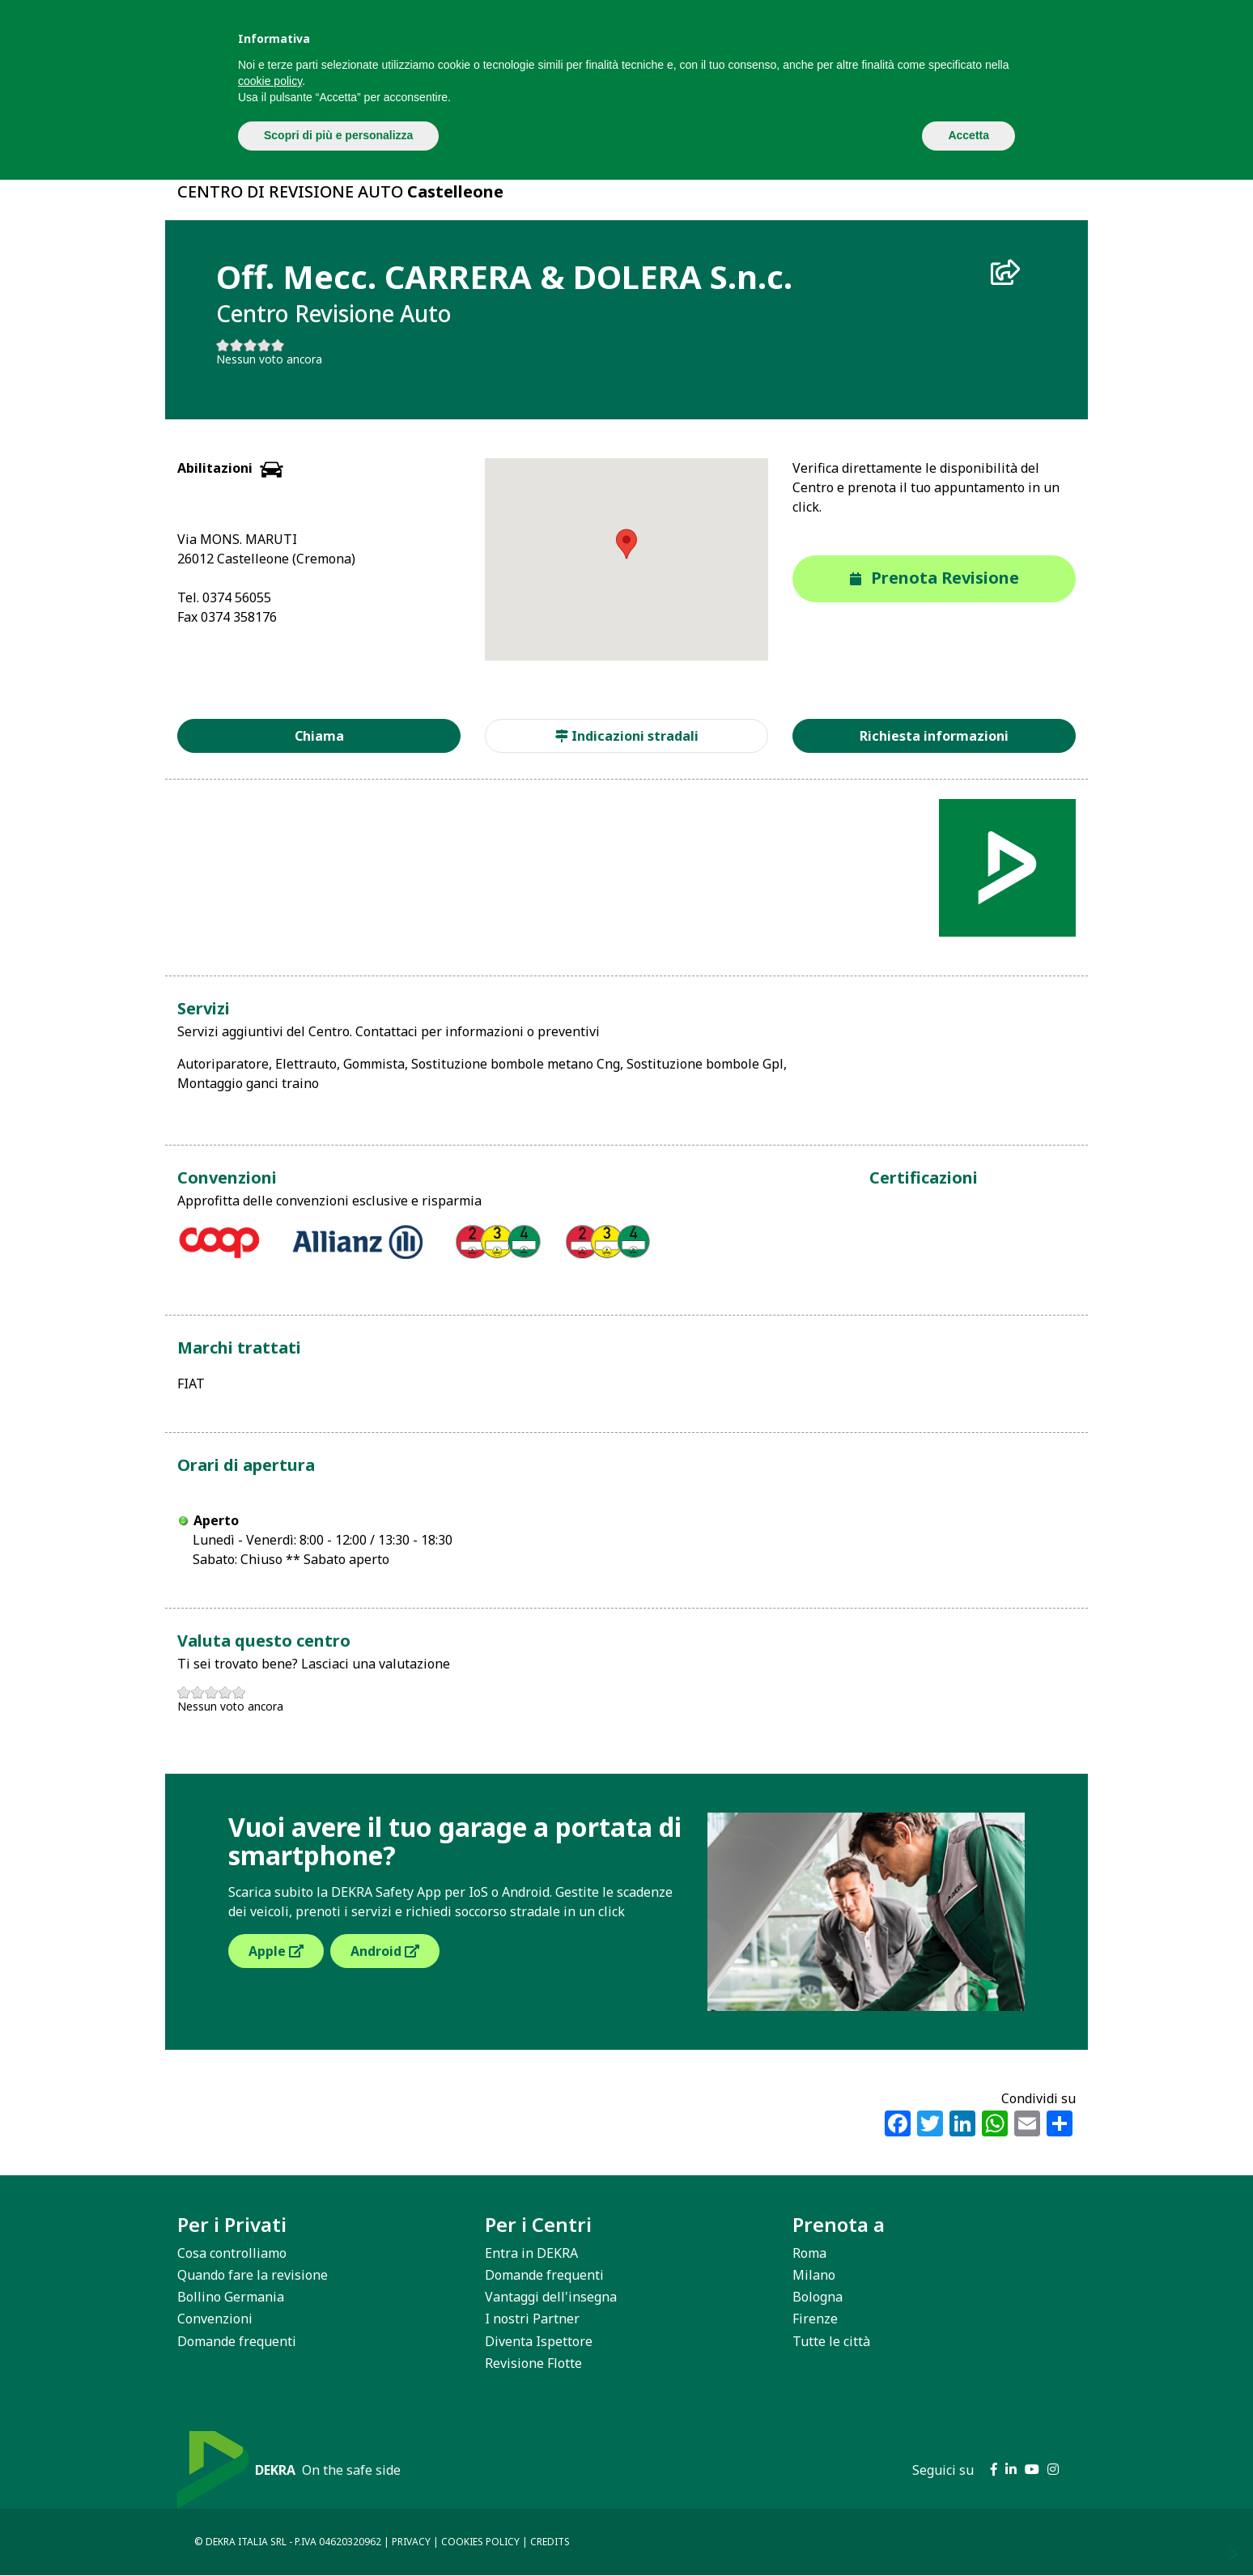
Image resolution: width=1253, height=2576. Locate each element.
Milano (813, 2275)
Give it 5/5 (278, 345)
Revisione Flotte (533, 2363)
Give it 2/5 (237, 345)
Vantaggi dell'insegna (551, 2297)
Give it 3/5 (250, 345)
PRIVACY (411, 2541)
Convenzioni (215, 2318)
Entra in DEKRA (531, 2253)
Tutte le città (831, 2341)
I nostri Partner (532, 2318)
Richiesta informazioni (934, 736)
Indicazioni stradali (627, 736)
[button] (626, 544)
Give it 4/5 (264, 345)
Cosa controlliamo (232, 2253)
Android (384, 1951)
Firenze (815, 2318)
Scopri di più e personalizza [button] (338, 135)
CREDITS (550, 2541)
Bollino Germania (230, 2297)
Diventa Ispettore (539, 2341)
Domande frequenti (236, 2341)
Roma (809, 2253)
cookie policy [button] (270, 80)
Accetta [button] (968, 135)
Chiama (319, 736)
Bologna (817, 2297)
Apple (276, 1951)
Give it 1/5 (223, 345)
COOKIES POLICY (480, 2541)
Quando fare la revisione (252, 2275)
